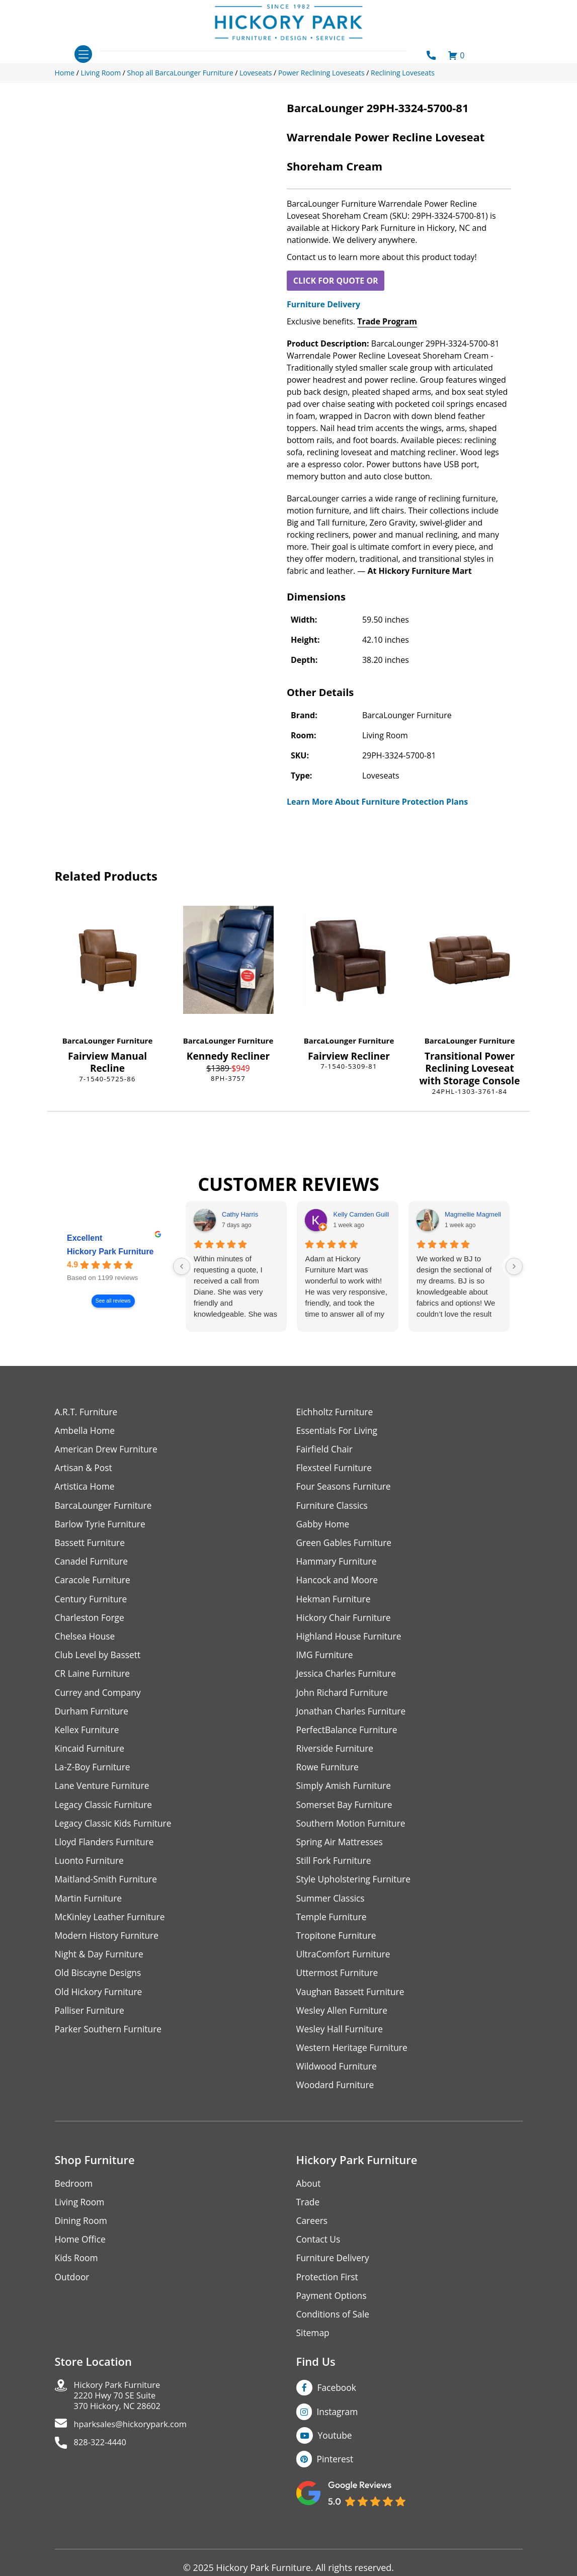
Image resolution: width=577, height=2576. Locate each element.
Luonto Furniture (90, 1870)
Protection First (328, 2294)
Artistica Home (86, 1488)
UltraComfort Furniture (345, 1966)
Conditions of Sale (334, 2332)
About (309, 2198)
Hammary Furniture (338, 1565)
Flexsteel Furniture (335, 1469)
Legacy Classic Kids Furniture (115, 1832)
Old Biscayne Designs (99, 1985)
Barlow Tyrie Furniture (102, 1526)
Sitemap (313, 2351)
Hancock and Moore (338, 1584)
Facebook (337, 2406)
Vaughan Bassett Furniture (352, 2004)
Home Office (81, 2256)
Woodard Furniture (336, 2100)
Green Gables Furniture (345, 1546)
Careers (312, 2237)
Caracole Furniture (94, 1584)
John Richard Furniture (343, 1698)
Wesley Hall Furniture (341, 2042)
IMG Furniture (325, 1660)
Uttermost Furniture (338, 1985)
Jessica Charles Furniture (348, 1679)
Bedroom (74, 2198)
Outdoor (73, 2294)
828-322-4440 (103, 2465)
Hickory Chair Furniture (345, 1622)
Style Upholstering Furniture (355, 1890)
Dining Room (82, 2237)
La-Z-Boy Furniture (94, 1775)
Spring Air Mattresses (341, 1851)
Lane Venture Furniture (104, 1794)
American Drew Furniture (108, 1450)
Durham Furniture (93, 1718)
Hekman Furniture (334, 1603)
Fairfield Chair (325, 1450)
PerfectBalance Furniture (348, 1737)
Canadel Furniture (93, 1565)
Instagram (338, 2431)
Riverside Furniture (336, 1756)
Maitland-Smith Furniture (108, 1890)
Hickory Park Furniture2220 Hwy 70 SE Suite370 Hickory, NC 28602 (121, 2415)
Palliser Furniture (91, 2023)
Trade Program (387, 321)
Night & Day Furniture (101, 1966)
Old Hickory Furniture (100, 2004)
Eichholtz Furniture (336, 1412)
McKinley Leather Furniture (112, 1928)
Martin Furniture (89, 1909)
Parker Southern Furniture (110, 2042)
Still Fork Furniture (335, 1870)
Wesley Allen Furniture (343, 2023)
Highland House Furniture (350, 1641)
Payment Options (332, 2313)
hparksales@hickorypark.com (136, 2446)
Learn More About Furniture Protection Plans (377, 801)
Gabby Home (324, 1526)
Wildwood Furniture (338, 2081)
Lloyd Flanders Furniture (106, 1851)
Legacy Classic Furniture (105, 1813)
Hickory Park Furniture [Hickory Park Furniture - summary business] (110, 1251)
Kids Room (77, 2275)
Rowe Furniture (328, 1775)
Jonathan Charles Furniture (353, 1718)
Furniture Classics (333, 1507)
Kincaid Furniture (91, 1756)
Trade (308, 2217)
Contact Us (319, 2256)
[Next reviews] (514, 1266)
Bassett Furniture (91, 1546)
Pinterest (336, 2479)
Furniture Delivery (323, 304)
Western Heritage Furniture (353, 2062)
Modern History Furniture (108, 1947)
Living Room (80, 2217)
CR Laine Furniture (94, 1679)
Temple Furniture (332, 1928)
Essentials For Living (338, 1431)
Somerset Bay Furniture (346, 1813)
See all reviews (112, 1301)
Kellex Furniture (88, 1737)
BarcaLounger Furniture (107, 1040)
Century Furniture (92, 1603)
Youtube (336, 2455)
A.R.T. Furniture (87, 1412)
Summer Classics (331, 1909)
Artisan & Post (84, 1469)
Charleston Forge (91, 1622)
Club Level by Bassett (99, 1660)
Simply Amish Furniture (345, 1794)
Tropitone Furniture (337, 1947)
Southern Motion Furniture (352, 1832)
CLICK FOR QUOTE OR (335, 280)
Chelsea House (86, 1641)
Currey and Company (99, 1698)
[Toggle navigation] (83, 54)
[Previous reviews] (181, 1266)
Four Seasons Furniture (345, 1488)
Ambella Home (86, 1431)
